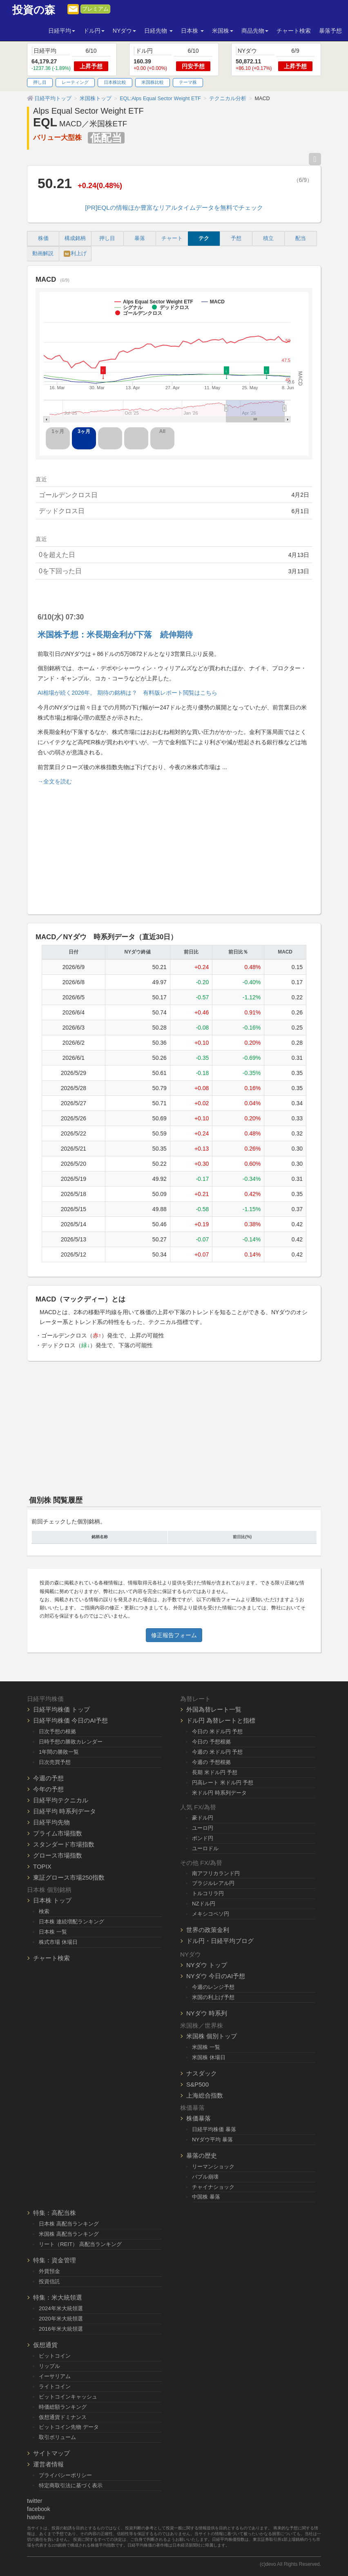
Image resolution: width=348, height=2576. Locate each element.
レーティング (75, 82)
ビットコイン (55, 2356)
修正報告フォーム (174, 1635)
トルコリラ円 (208, 1893)
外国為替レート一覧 (213, 1709)
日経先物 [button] (158, 30)
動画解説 (43, 253)
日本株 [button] (192, 30)
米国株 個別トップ (211, 2036)
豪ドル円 (202, 1818)
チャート (172, 238)
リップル (49, 2366)
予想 (236, 238)
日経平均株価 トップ (61, 1709)
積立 (268, 238)
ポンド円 (202, 1838)
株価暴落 (198, 2118)
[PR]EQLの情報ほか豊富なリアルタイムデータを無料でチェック (174, 207)
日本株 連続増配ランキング (71, 1922)
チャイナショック (213, 2187)
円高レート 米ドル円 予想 (222, 1782)
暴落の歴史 (201, 2155)
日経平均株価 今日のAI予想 (70, 1720)
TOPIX (42, 1866)
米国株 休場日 (208, 2057)
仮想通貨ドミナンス (63, 2417)
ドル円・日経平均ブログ (220, 1940)
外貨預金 (49, 2271)
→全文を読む (55, 781)
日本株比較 (115, 82)
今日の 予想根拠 (211, 1742)
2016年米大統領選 (61, 2329)
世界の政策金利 (207, 1929)
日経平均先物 (51, 1822)
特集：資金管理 (54, 2260)
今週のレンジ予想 (213, 1987)
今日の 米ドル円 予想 (217, 1731)
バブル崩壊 (205, 2177)
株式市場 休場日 (58, 1942)
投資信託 (49, 2281)
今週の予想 (48, 1778)
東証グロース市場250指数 (69, 1877)
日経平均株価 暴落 (214, 2129)
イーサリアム (55, 2376)
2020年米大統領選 (61, 2319)
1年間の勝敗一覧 (59, 1752)
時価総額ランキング (63, 2407)
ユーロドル (205, 1848)
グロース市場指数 (57, 1855)
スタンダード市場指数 (63, 1844)
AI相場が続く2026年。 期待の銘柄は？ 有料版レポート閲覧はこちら (127, 692)
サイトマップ (51, 2453)
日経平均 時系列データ (64, 1811)
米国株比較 (152, 82)
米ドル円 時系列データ (219, 1793)
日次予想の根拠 (57, 1731)
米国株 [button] (222, 30)
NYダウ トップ (206, 1964)
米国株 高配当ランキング (69, 2234)
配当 (300, 238)
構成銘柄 (75, 238)
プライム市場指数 (57, 1833)
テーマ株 (188, 82)
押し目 (40, 82)
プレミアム (95, 9)
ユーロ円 (202, 1828)
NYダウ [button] (124, 30)
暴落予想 (330, 30)
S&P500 (197, 2084)
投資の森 (33, 10)
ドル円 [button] (94, 30)
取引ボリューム (57, 2437)
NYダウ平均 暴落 (212, 2139)
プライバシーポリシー (65, 2475)
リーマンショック (213, 2166)
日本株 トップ (52, 1900)
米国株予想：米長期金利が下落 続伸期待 (115, 634)
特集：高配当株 (54, 2212)
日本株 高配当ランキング (69, 2224)
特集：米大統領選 (57, 2297)
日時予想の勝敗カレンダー (71, 1742)
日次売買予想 (55, 1762)
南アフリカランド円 (216, 1873)
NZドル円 (203, 1904)
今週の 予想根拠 (211, 1762)
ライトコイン (55, 2386)
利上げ (75, 254)
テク (204, 238)
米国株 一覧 (206, 2047)
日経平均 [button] (61, 30)
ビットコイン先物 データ (69, 2427)
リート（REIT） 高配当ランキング (80, 2244)
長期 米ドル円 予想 (214, 1772)
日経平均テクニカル (60, 1800)
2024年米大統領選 (61, 2308)
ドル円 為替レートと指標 (220, 1720)
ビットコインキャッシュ (68, 2397)
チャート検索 (294, 30)
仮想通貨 (45, 2344)
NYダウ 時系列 (206, 2013)
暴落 (139, 238)
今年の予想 (48, 1789)
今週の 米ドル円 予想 (217, 1752)
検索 (44, 1911)
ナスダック (201, 2073)
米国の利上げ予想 (213, 1997)
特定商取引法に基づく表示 (71, 2485)
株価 (43, 238)
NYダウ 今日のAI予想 (215, 1975)
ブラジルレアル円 (213, 1883)
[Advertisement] (174, 846)
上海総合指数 (204, 2095)
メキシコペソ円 (210, 1914)
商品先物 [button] (254, 30)
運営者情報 (48, 2464)
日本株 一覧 (53, 1932)
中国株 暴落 (206, 2197)
